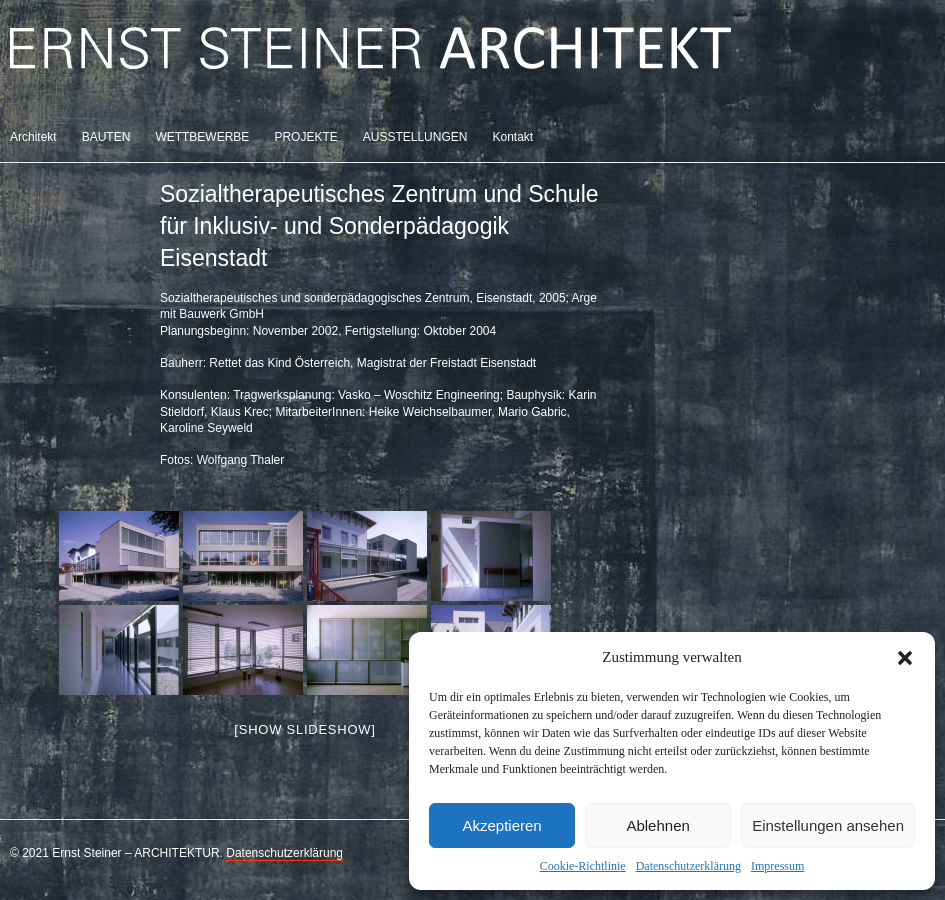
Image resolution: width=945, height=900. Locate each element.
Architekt (33, 137)
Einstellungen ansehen (828, 825)
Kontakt (512, 137)
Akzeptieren (501, 825)
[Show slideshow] (304, 729)
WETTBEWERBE (202, 137)
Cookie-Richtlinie (583, 866)
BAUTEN (106, 137)
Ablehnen (657, 825)
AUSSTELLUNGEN (415, 137)
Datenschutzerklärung (688, 866)
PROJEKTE (305, 137)
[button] (905, 658)
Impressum (777, 866)
